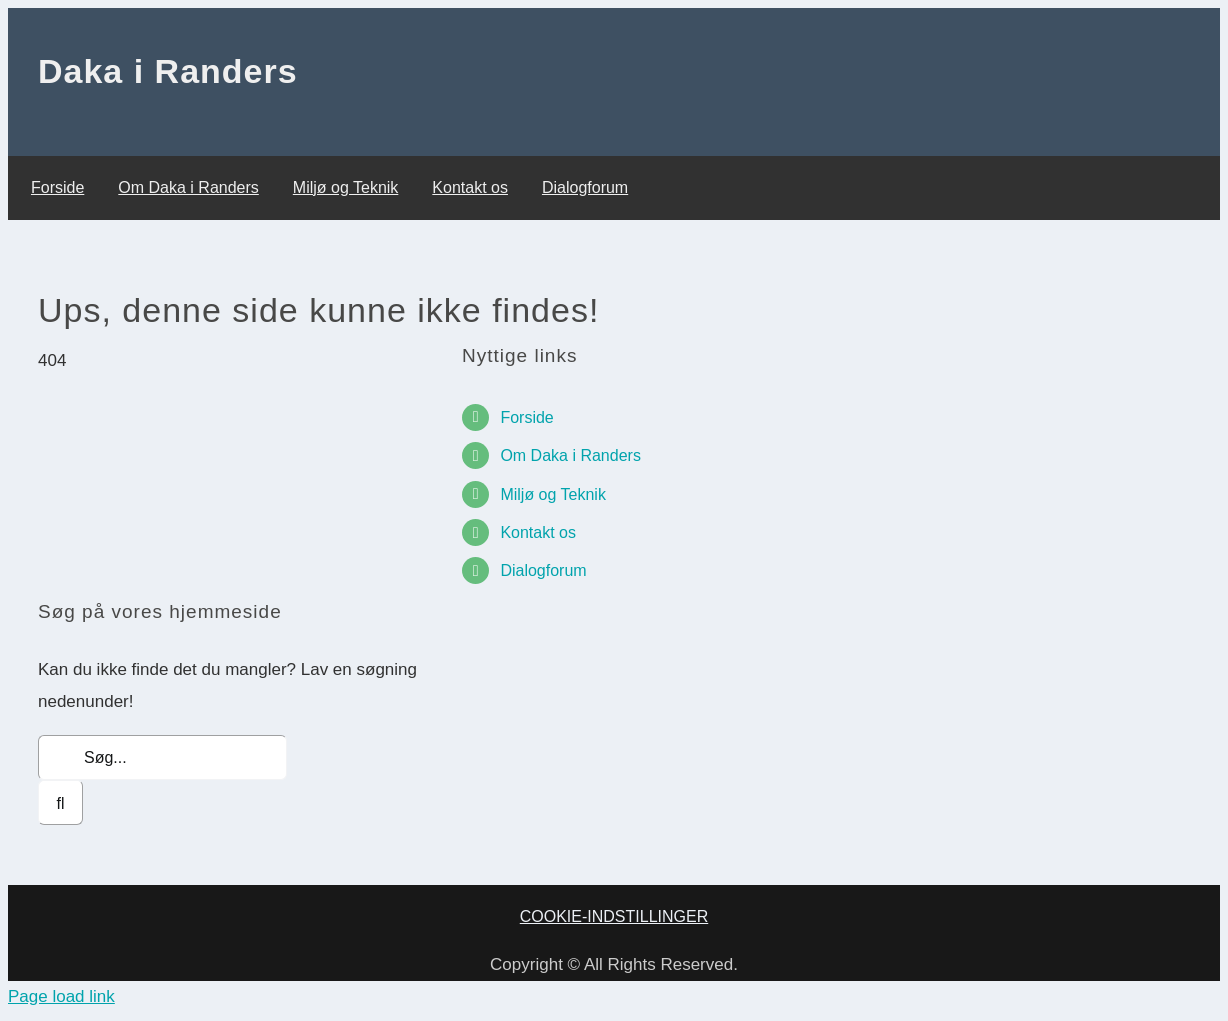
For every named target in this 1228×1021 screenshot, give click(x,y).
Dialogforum (543, 570)
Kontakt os (538, 532)
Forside (526, 417)
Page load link (61, 996)
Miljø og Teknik (553, 494)
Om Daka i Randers (570, 455)
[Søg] (60, 802)
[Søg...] (162, 757)
